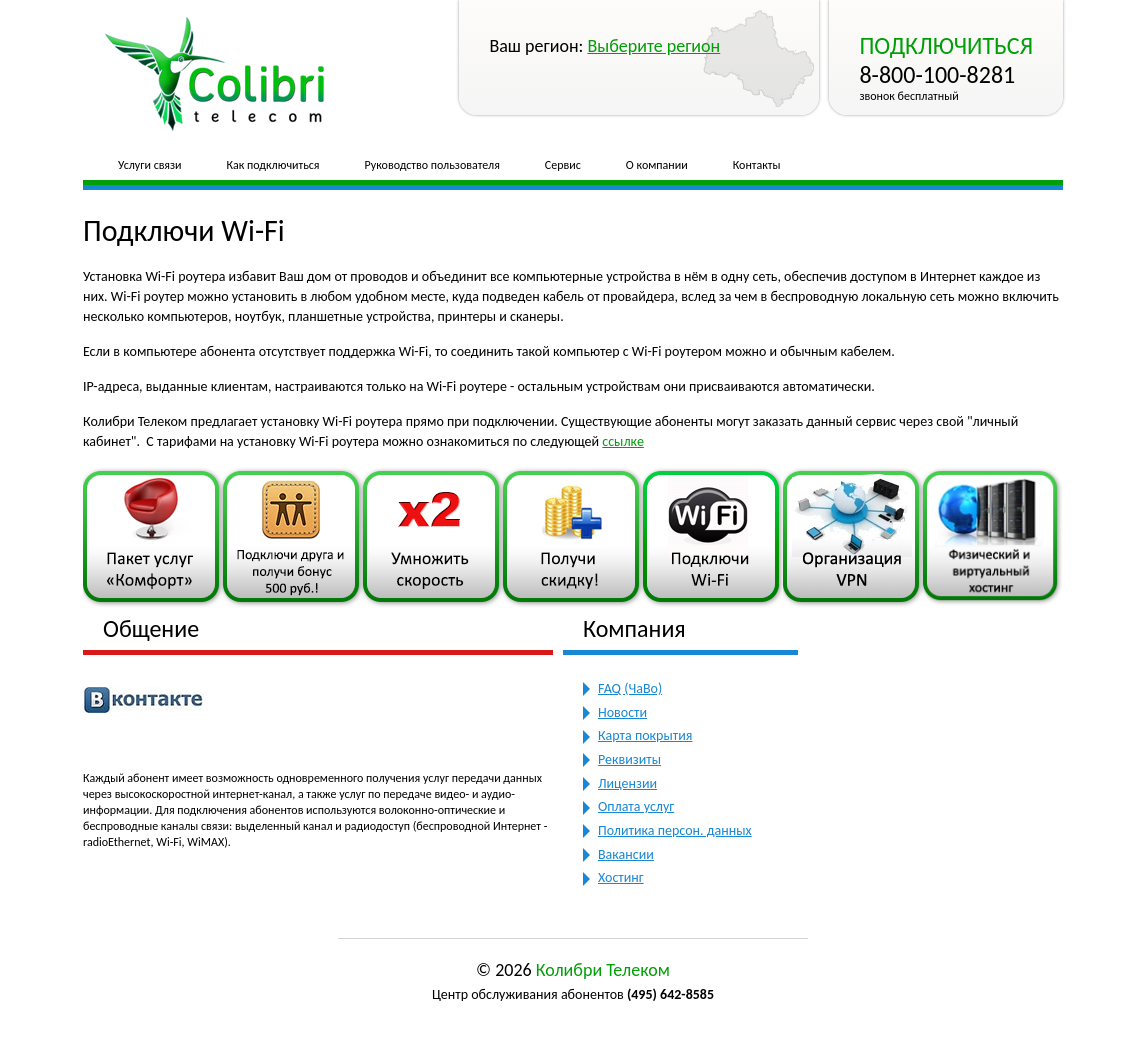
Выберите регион (653, 46)
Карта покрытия (645, 735)
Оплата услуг (636, 806)
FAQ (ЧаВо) (630, 688)
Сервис (563, 165)
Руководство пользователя (432, 165)
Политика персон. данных (675, 830)
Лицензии (627, 783)
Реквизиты (629, 759)
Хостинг (621, 877)
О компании (657, 165)
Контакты (757, 165)
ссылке (623, 441)
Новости (622, 712)
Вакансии (626, 854)
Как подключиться (273, 165)
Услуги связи (150, 165)
